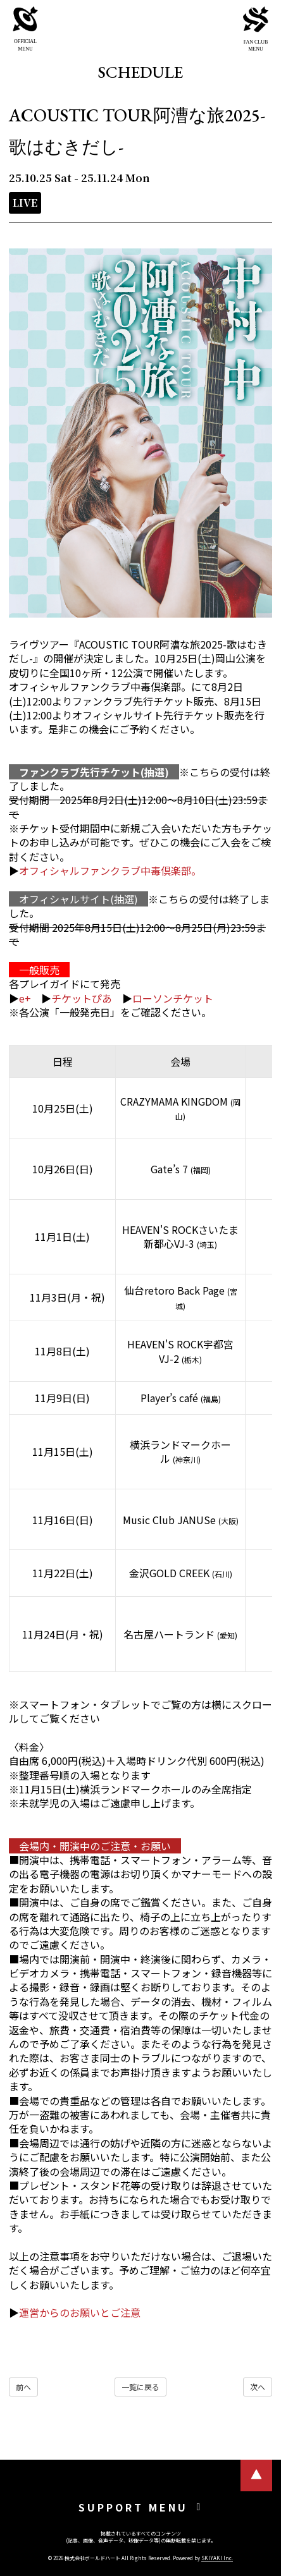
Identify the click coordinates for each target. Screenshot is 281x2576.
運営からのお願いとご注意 (79, 2312)
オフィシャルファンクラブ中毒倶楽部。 (110, 870)
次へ (257, 2386)
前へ (23, 2386)
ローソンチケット (172, 998)
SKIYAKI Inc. (217, 2558)
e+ (25, 998)
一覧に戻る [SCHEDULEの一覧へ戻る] (140, 2386)
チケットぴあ (81, 998)
